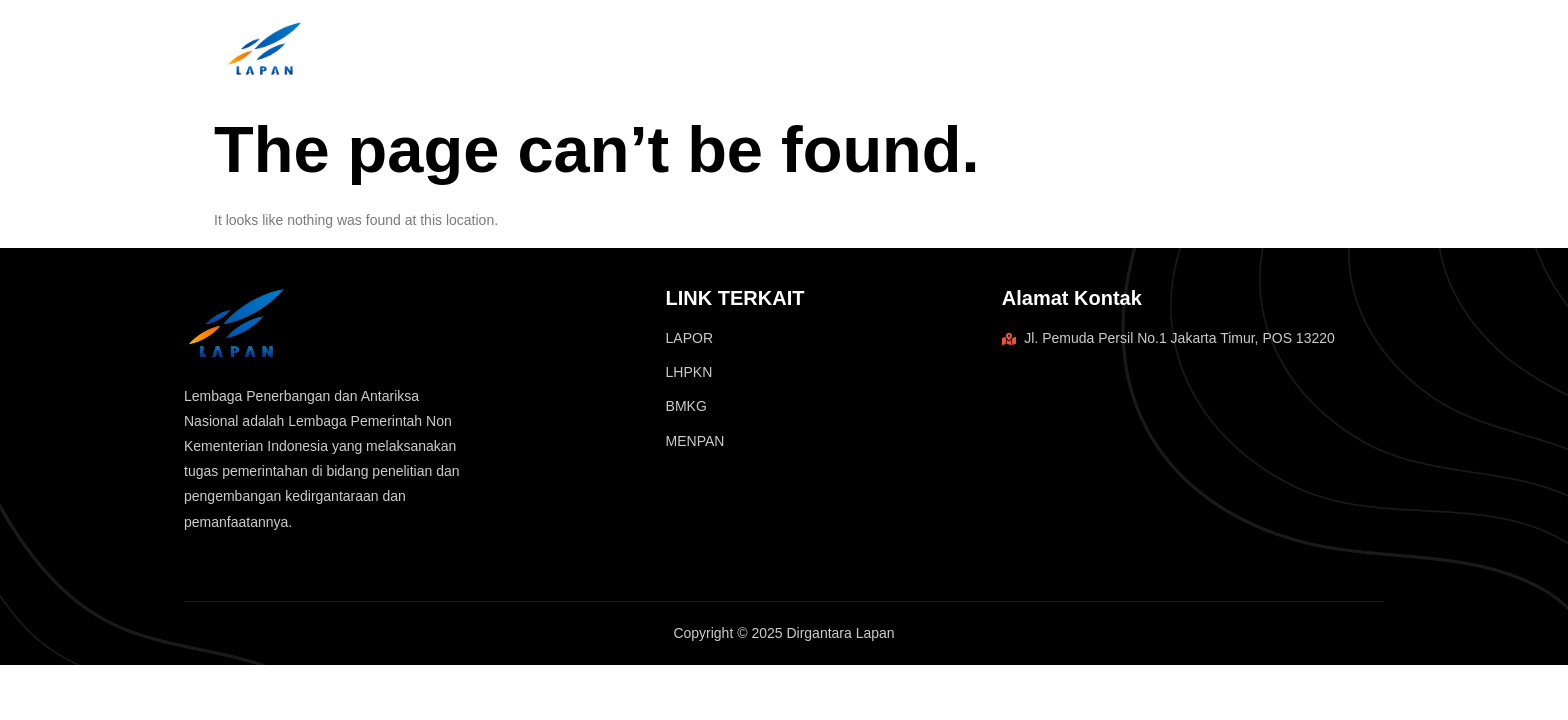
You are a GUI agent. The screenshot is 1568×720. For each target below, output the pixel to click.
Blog (1303, 45)
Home (1220, 45)
